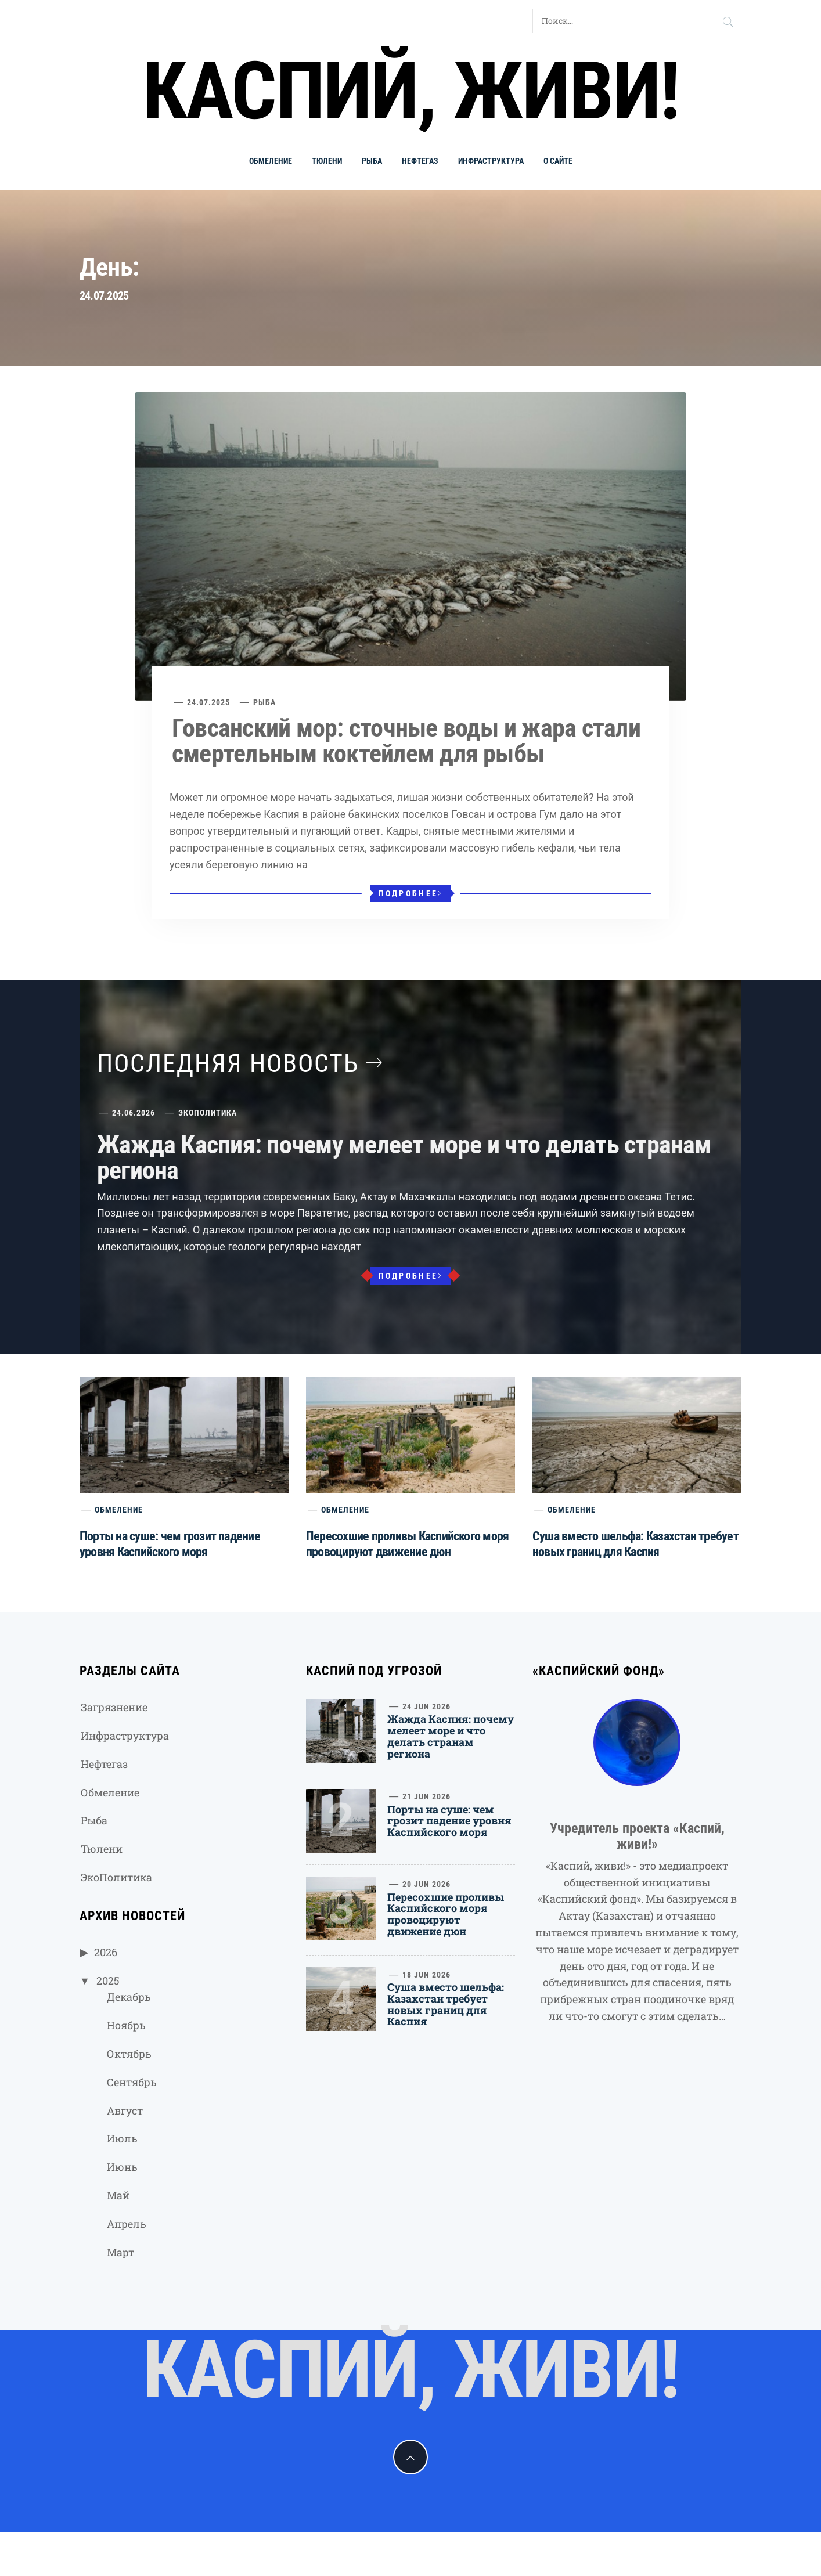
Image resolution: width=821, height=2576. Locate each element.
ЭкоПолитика (207, 1112)
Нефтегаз (420, 160)
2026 (105, 1952)
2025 (108, 1980)
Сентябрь (132, 2082)
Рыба (372, 160)
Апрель (126, 2224)
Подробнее (411, 893)
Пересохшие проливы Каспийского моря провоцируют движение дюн (445, 1914)
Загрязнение (114, 1707)
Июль (122, 2138)
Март (120, 2252)
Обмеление (270, 160)
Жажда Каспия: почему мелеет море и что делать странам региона (404, 1157)
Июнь (122, 2167)
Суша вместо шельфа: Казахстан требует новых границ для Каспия (445, 2004)
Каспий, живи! (410, 91)
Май (118, 2195)
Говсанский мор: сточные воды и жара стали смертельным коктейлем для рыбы (406, 741)
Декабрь (129, 1997)
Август (125, 2110)
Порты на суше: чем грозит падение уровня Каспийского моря (449, 1820)
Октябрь (129, 2054)
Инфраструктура (491, 160)
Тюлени (327, 160)
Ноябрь (126, 2025)
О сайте (557, 160)
